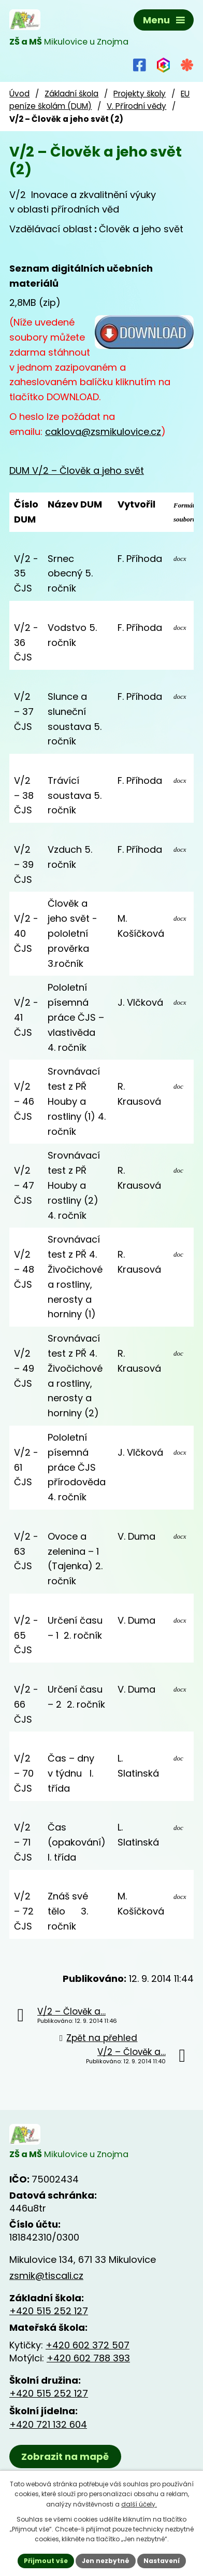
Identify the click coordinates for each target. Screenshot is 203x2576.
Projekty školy (139, 93)
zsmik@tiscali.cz (46, 2275)
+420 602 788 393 (88, 2358)
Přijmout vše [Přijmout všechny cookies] (46, 2560)
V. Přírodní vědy (136, 106)
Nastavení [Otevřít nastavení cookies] (161, 2560)
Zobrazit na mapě (65, 2456)
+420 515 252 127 (48, 2310)
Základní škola (71, 93)
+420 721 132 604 (48, 2424)
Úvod (19, 93)
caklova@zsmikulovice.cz (103, 431)
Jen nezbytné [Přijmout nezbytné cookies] (105, 2560)
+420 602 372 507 (87, 2345)
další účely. (139, 2504)
